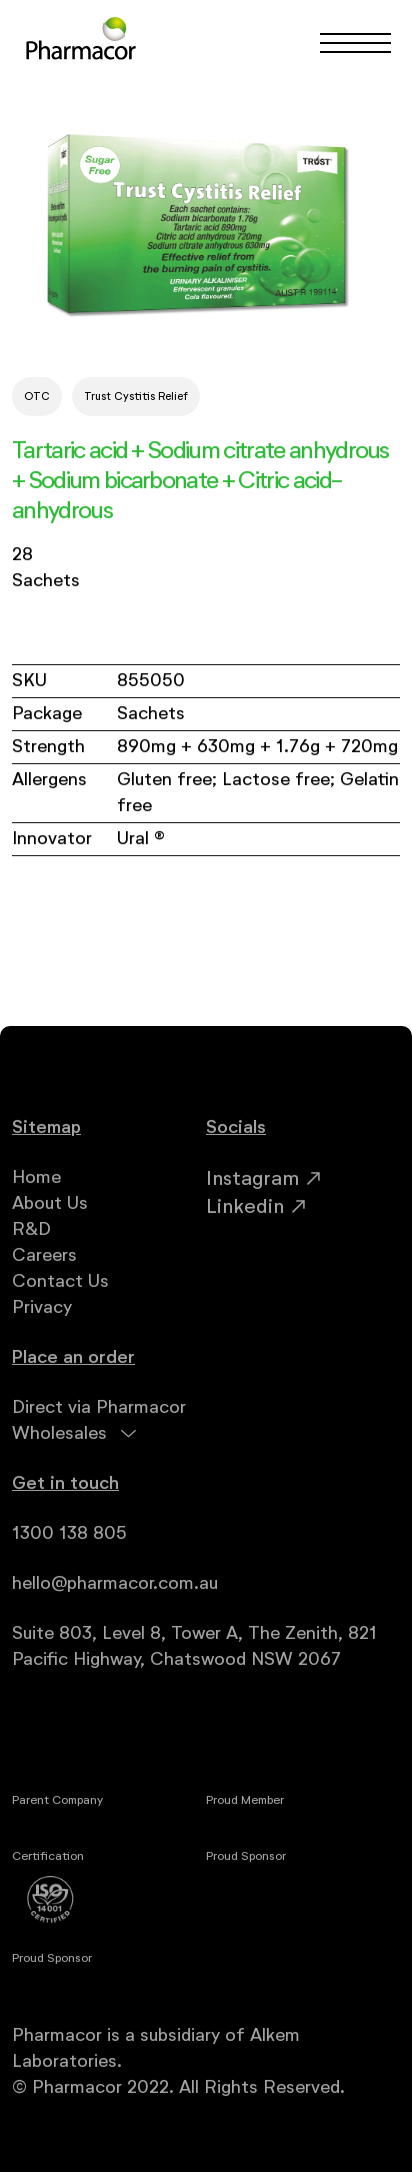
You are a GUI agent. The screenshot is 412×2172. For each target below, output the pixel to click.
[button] (346, 43)
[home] (81, 42)
